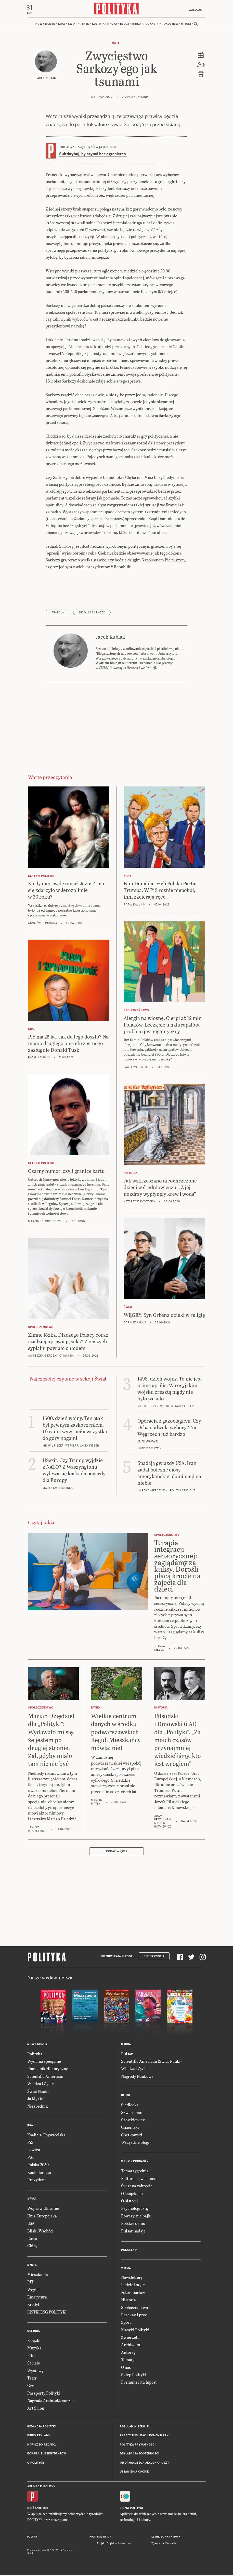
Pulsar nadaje (133, 2232)
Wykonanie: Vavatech (163, 2544)
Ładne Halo (124, 2544)
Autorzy (128, 2354)
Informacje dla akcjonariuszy (144, 2464)
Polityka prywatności (138, 2446)
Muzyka (34, 2349)
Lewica (33, 2151)
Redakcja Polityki (41, 2428)
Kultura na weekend (139, 2180)
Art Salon (35, 2409)
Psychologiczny (135, 2210)
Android (41, 2509)
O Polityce (35, 2464)
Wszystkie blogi (135, 2144)
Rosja (32, 2240)
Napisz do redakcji (42, 2446)
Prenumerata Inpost (116, 1958)
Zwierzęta (130, 2339)
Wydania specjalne (44, 2063)
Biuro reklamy (38, 2437)
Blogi (124, 25)
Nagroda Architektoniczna (51, 2402)
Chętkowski (131, 2136)
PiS (30, 2144)
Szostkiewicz (133, 2121)
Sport (126, 2324)
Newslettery (132, 2279)
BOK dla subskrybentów (46, 2455)
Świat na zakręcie (136, 2187)
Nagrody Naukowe (137, 2078)
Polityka (34, 2055)
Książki (34, 2342)
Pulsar (127, 2055)
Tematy (127, 2361)
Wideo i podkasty (145, 25)
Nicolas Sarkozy (92, 614)
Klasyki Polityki (135, 2331)
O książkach (132, 2195)
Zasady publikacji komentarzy (144, 2437)
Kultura (98, 25)
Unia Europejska (42, 2217)
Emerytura (37, 2298)
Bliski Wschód (40, 2232)
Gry (30, 2387)
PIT (30, 2283)
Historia (128, 2301)
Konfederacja (39, 2174)
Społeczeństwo (134, 2309)
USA (31, 2225)
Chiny (32, 2247)
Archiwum (130, 2346)
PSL (30, 2159)
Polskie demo (133, 2225)
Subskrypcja (154, 1958)
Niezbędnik (37, 2107)
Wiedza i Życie (40, 2085)
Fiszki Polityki (131, 2509)
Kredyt (33, 2306)
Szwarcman (131, 2114)
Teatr (32, 2379)
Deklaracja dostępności (139, 2455)
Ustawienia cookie (134, 2473)
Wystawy (35, 2372)
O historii (129, 2202)
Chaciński (130, 2129)
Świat (72, 25)
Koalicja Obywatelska (46, 2136)
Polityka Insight (101, 2538)
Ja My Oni (36, 2100)
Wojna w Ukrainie (43, 2210)
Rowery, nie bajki (136, 2217)
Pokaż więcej (116, 1853)
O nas (126, 2369)
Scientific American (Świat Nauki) (151, 2063)
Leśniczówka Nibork (165, 2538)
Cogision (112, 2544)
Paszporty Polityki (43, 2394)
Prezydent (36, 2181)
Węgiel (33, 2291)
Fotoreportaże (133, 2294)
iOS (29, 2509)
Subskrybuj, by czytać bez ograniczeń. (93, 155)
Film (31, 2357)
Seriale (33, 2364)
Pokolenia (170, 25)
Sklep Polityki (133, 2376)
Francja (57, 614)
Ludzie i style (133, 2286)
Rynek (84, 25)
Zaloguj (194, 9)
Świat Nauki (38, 2093)
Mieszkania (37, 2276)
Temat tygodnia (135, 2172)
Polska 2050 (38, 2166)
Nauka (112, 25)
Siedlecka (130, 2106)
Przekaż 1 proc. (134, 2316)
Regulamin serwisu (135, 2428)
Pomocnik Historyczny (47, 2070)
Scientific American (45, 2078)
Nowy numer (45, 25)
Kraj (61, 25)
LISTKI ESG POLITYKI (47, 2313)
